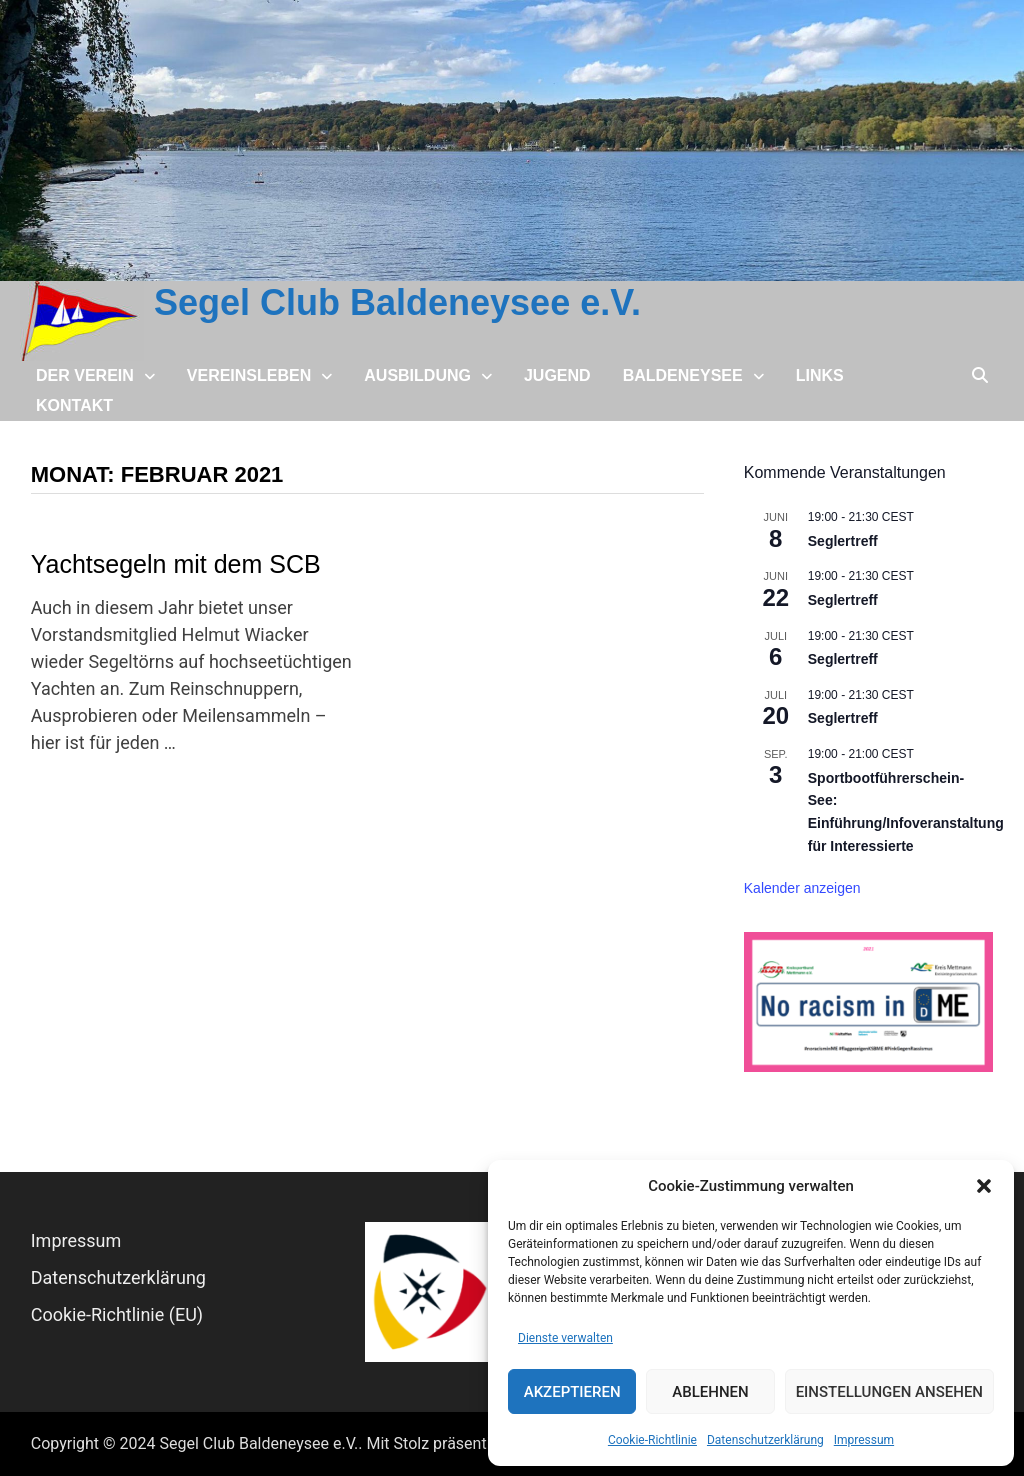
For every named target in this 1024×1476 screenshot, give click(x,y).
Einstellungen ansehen (889, 1392)
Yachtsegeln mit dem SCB (176, 564)
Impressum (864, 1440)
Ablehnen (710, 1392)
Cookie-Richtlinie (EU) (117, 1314)
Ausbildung (417, 375)
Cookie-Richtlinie (652, 1440)
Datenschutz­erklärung (765, 1440)
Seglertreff (843, 541)
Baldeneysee (683, 375)
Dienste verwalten (565, 1338)
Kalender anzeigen (802, 888)
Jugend (557, 375)
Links (820, 375)
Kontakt (74, 405)
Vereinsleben (249, 375)
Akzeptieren (572, 1392)
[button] (984, 1186)
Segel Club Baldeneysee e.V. (397, 302)
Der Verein (85, 375)
